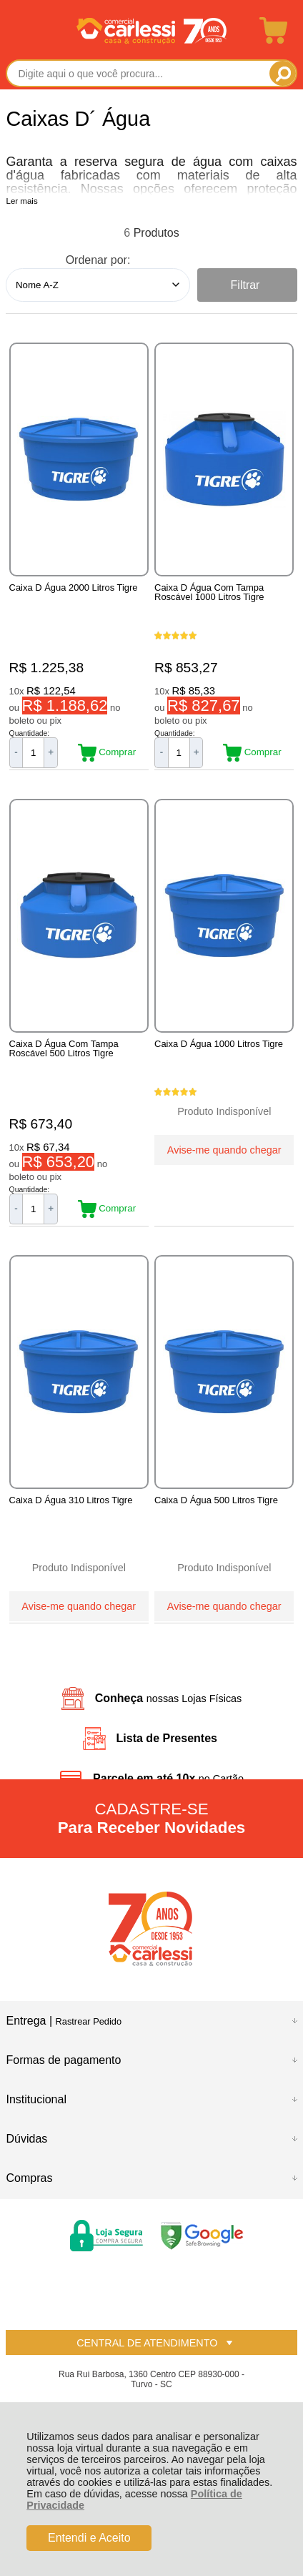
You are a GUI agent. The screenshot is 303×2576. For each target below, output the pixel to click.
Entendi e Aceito (89, 2538)
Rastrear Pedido (88, 2021)
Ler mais (21, 201)
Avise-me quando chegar (224, 1150)
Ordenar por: (98, 260)
